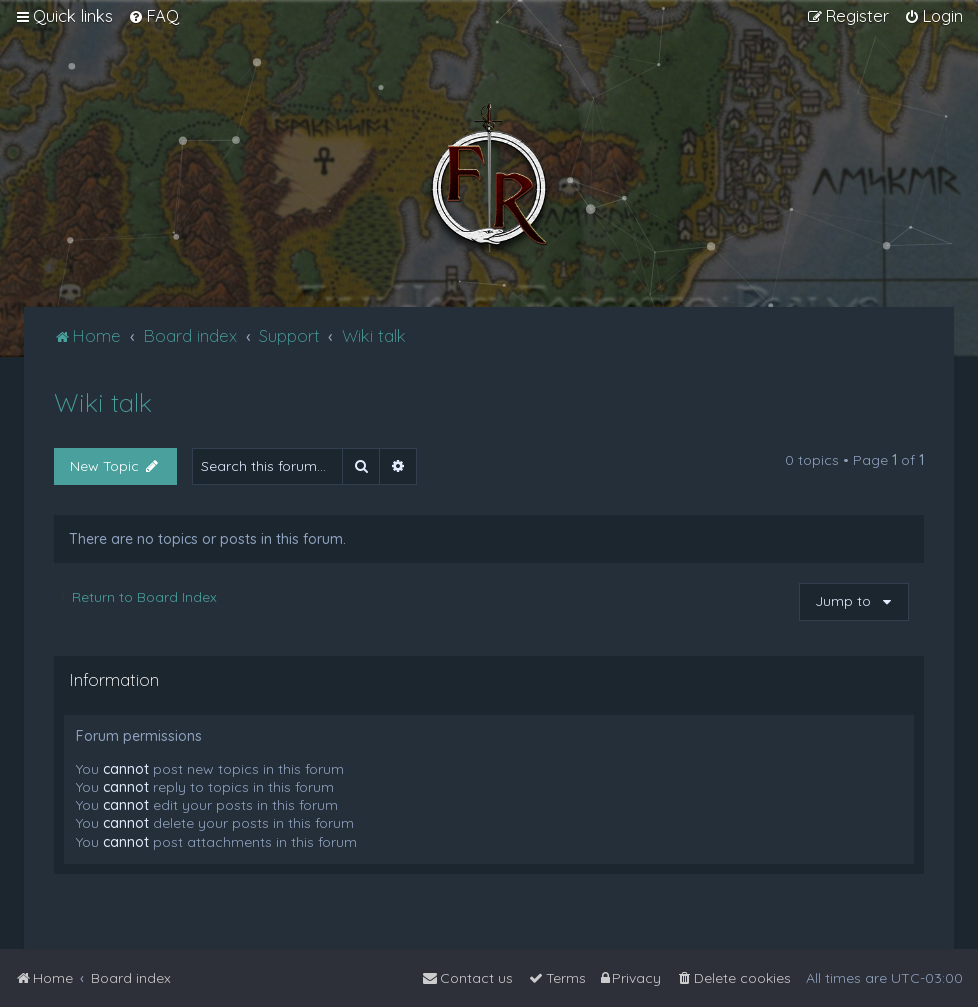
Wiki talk (103, 402)
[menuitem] (153, 16)
